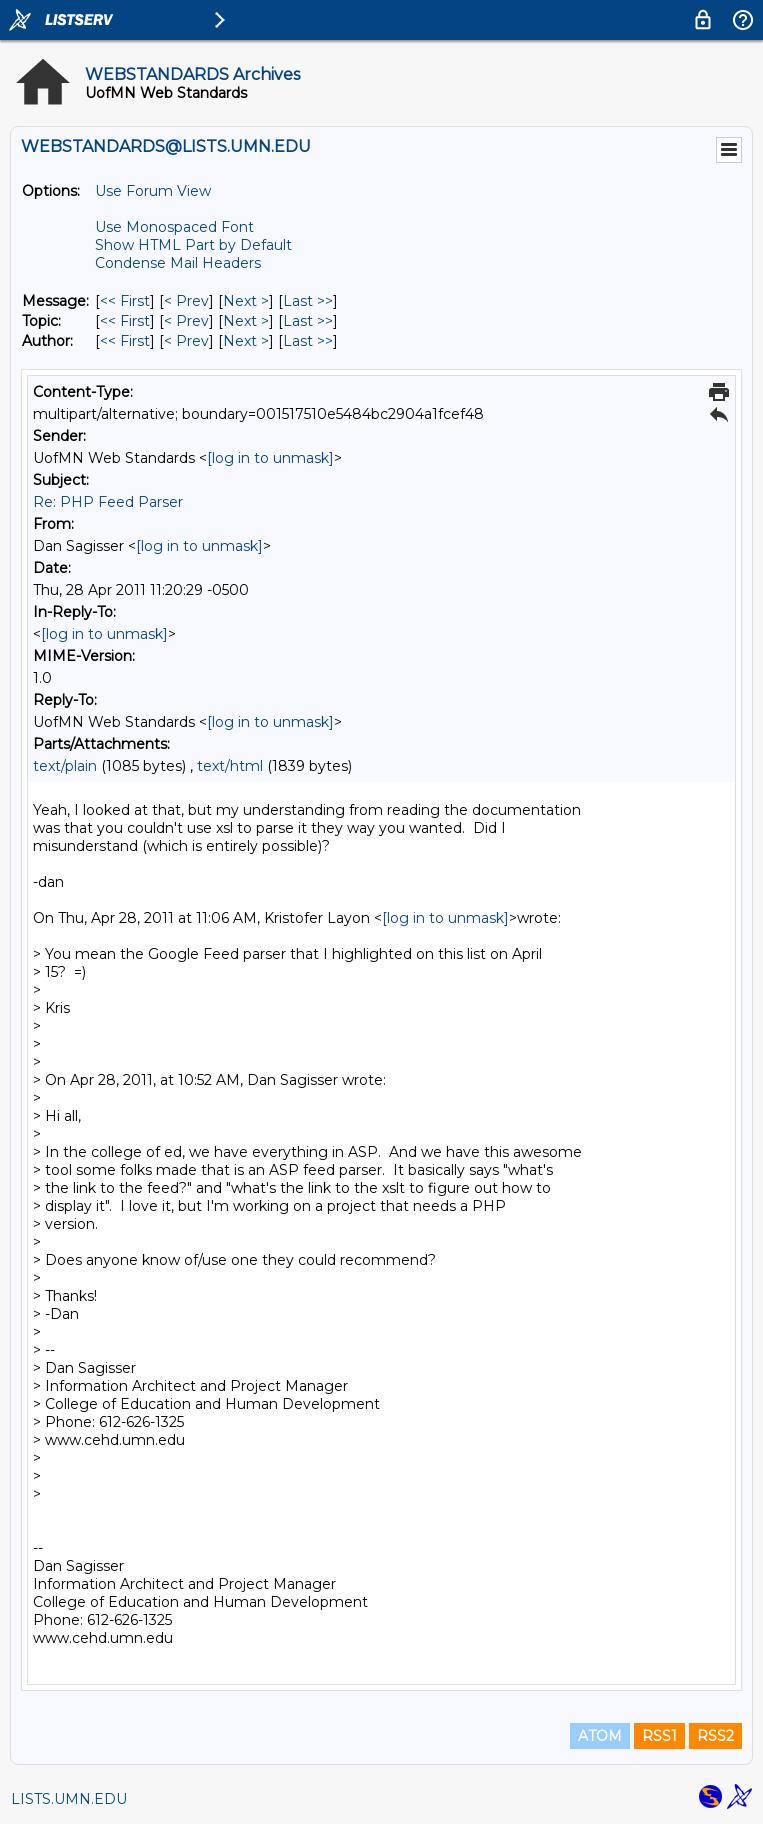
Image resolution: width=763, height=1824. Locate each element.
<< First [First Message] (125, 301)
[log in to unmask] (270, 458)
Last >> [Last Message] (308, 301)
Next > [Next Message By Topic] (246, 321)
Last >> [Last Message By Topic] (308, 321)
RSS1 (659, 1736)
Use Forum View (153, 191)
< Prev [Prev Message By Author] (186, 341)
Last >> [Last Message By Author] (308, 341)
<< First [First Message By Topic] (125, 321)
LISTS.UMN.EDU (69, 1799)
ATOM (600, 1736)
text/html (230, 766)
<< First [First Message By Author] (125, 341)
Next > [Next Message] (246, 301)
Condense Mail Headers (178, 263)
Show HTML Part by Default (193, 245)
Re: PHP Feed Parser (108, 502)
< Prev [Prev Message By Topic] (186, 321)
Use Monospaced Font (174, 227)
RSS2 (715, 1736)
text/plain (65, 766)
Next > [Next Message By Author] (246, 341)
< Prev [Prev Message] (186, 301)
